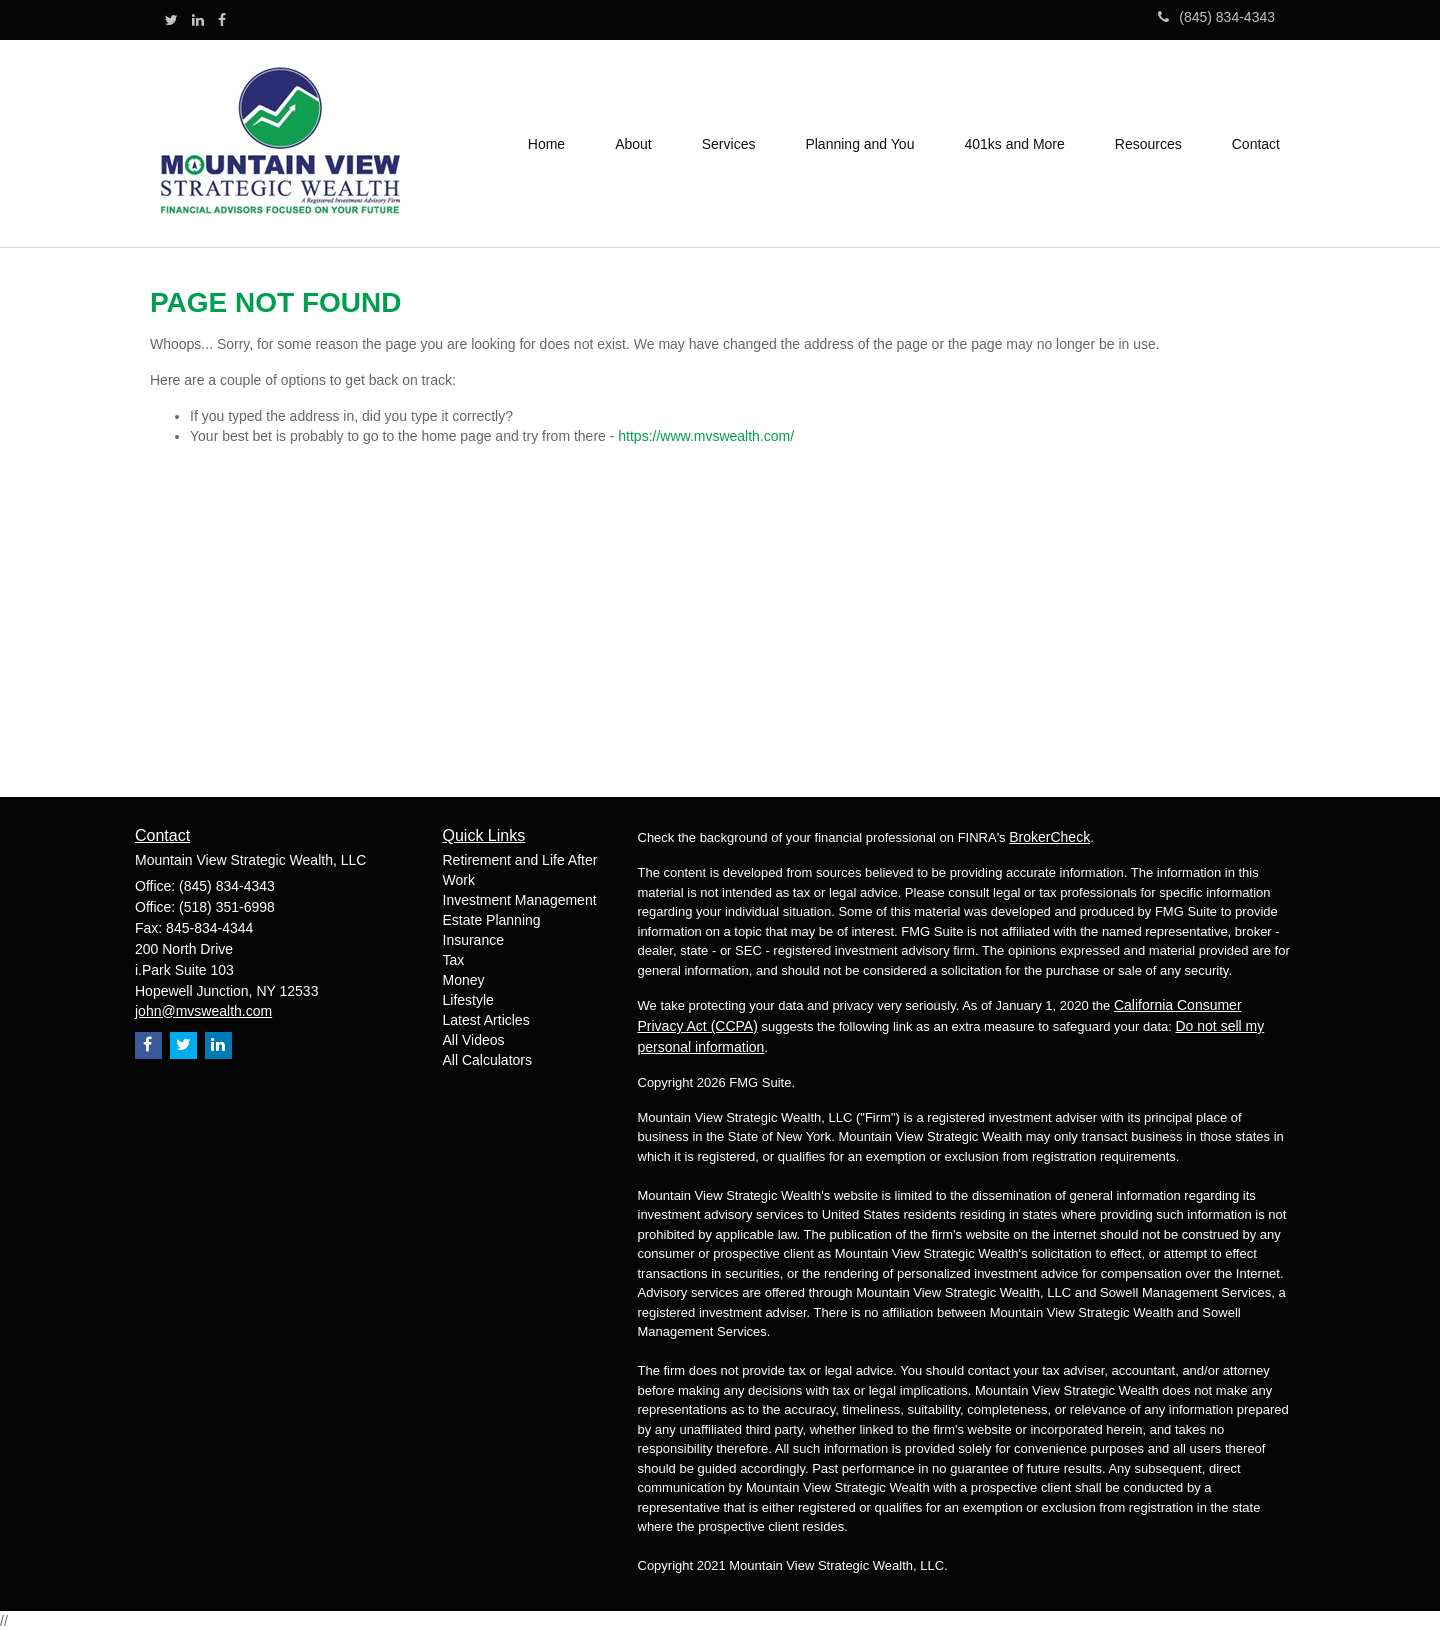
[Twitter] (171, 20)
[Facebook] (222, 20)
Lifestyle (468, 1000)
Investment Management (520, 900)
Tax (454, 960)
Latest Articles (486, 1020)
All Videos (474, 1040)
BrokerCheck (1049, 837)
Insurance (473, 940)
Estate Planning (492, 920)
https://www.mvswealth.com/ (706, 436)
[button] (633, 144)
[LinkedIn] (198, 20)
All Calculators (487, 1060)
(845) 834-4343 (1216, 17)
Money (464, 980)
